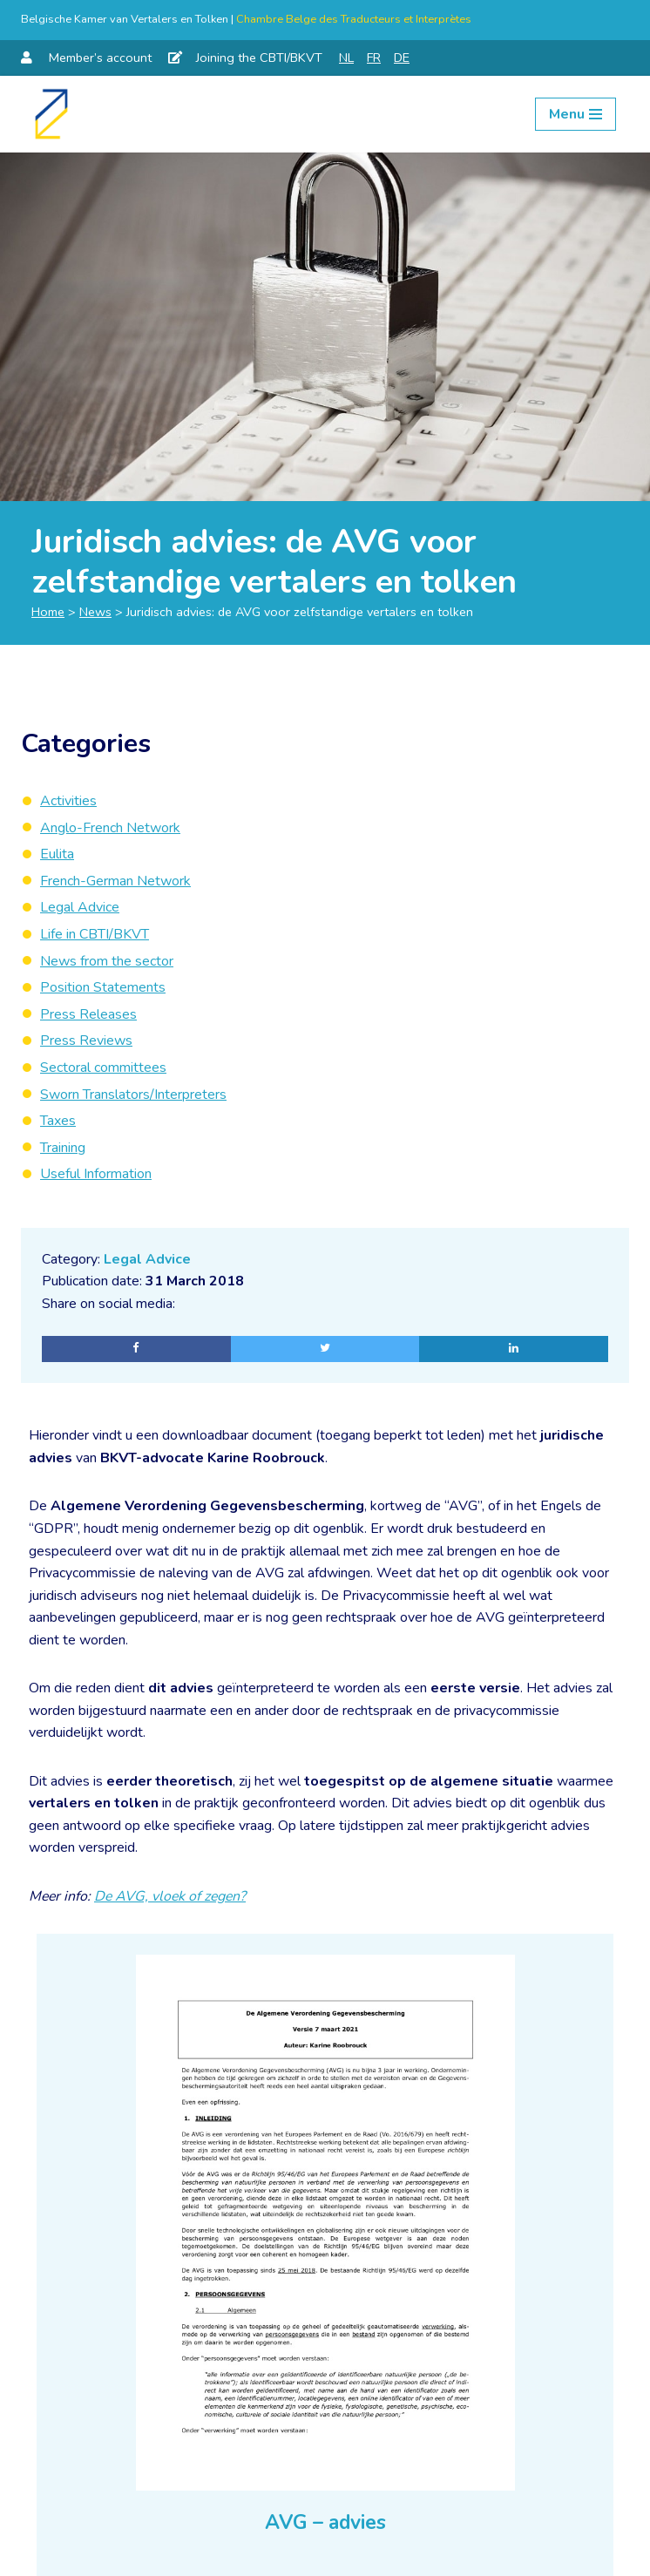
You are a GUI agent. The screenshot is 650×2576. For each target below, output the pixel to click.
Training (62, 1147)
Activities (68, 800)
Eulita (57, 854)
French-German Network (115, 881)
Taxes (58, 1120)
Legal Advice (147, 1259)
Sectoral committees (103, 1067)
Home (47, 611)
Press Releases (88, 1014)
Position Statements (103, 987)
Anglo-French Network (110, 827)
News (95, 611)
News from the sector (106, 961)
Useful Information (96, 1173)
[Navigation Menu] (575, 114)
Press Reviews (86, 1040)
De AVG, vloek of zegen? (173, 1897)
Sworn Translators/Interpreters (133, 1094)
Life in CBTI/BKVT (94, 934)
